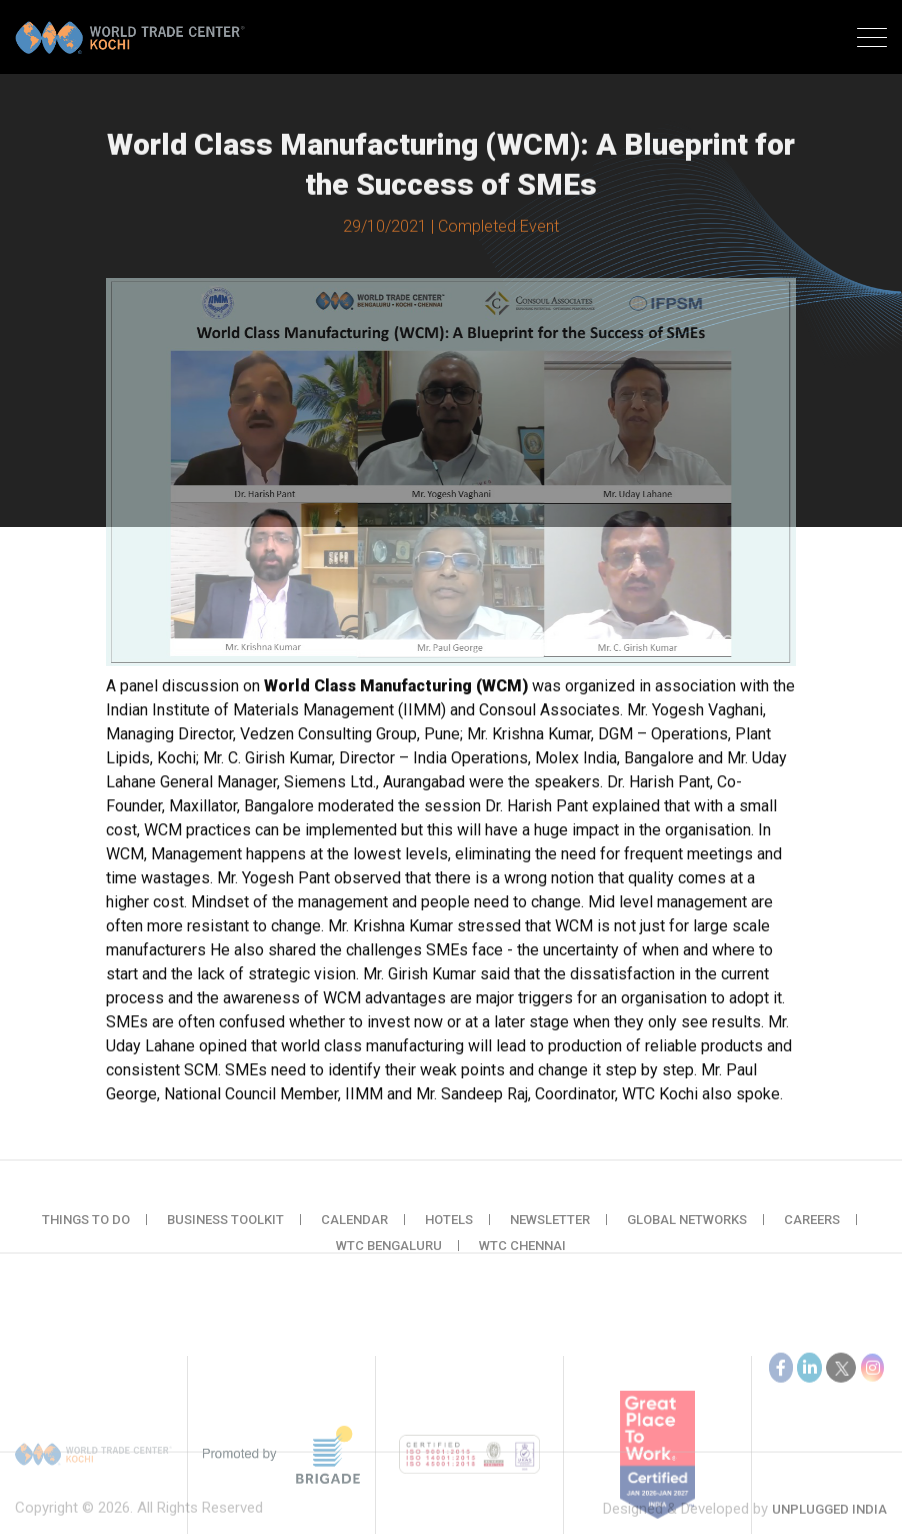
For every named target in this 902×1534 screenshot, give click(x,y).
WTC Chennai (522, 1259)
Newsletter (550, 1233)
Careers (812, 1233)
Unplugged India (829, 1523)
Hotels (449, 1233)
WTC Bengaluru (389, 1259)
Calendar (354, 1233)
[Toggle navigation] (872, 40)
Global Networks (687, 1233)
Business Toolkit (225, 1233)
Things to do (86, 1233)
